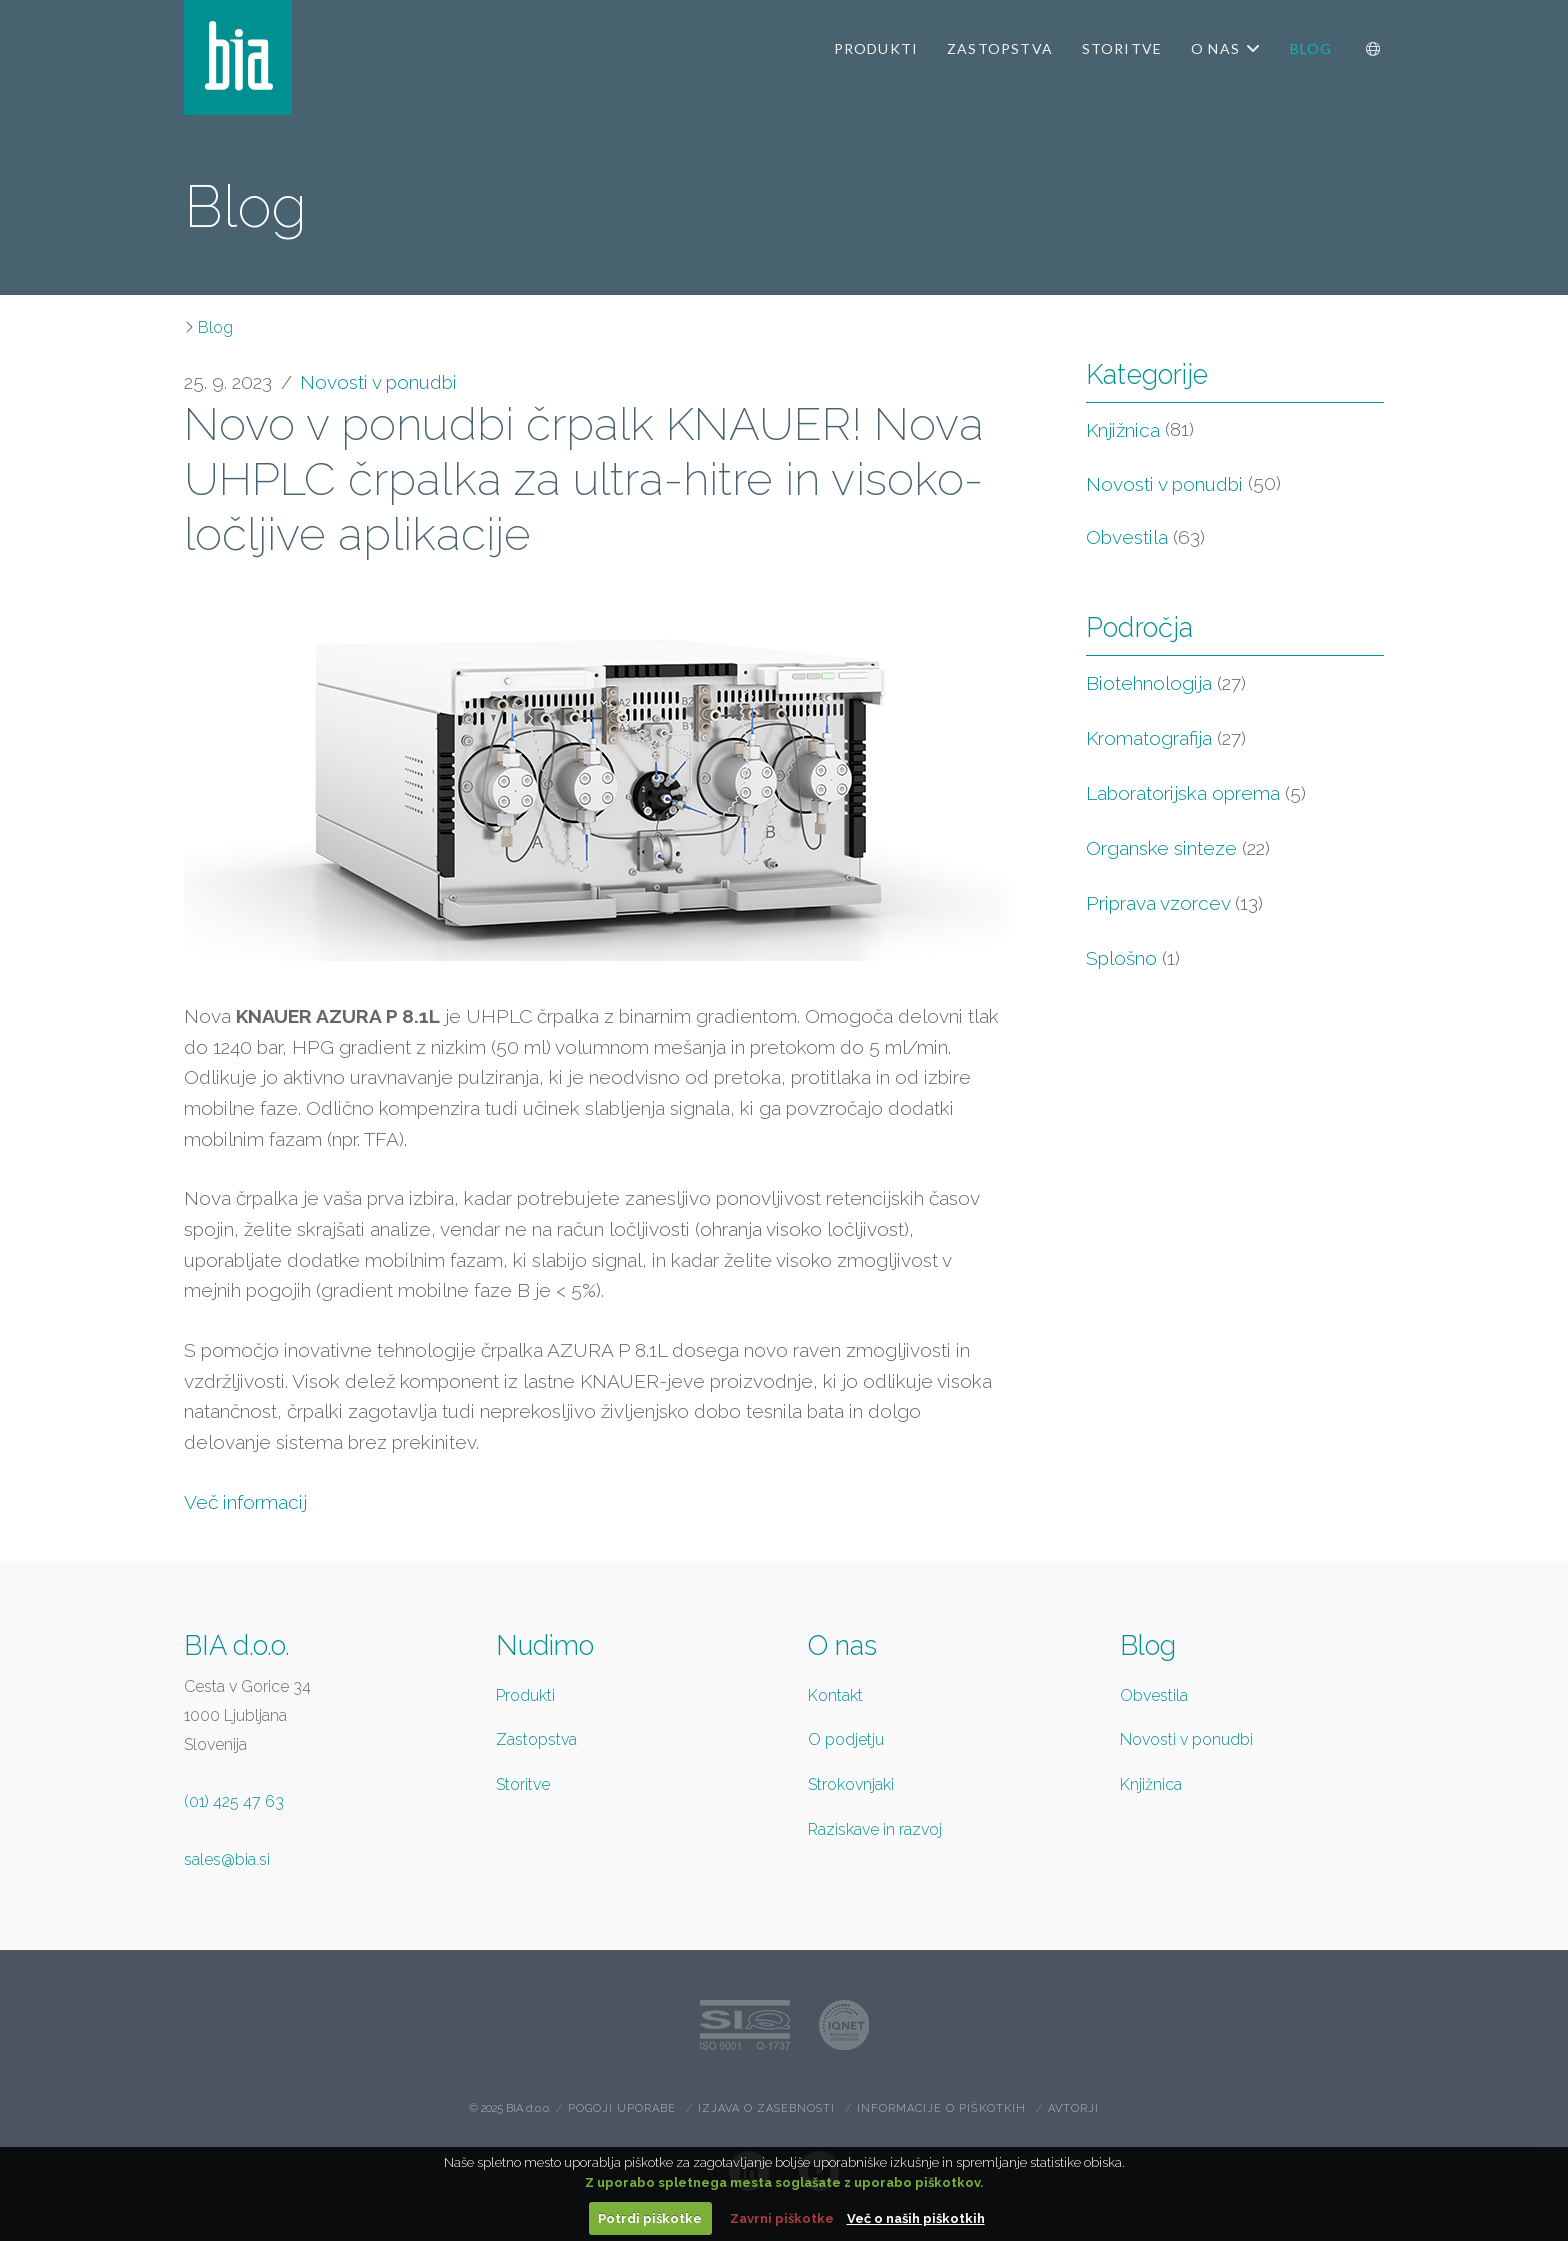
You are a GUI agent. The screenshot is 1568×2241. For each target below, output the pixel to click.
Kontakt (835, 1695)
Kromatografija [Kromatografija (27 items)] (1166, 738)
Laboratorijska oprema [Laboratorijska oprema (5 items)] (1196, 793)
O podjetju (846, 1739)
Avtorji (1073, 2108)
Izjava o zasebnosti (766, 2108)
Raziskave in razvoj (875, 1829)
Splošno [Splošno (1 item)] (1133, 958)
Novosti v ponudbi (378, 382)
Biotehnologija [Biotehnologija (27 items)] (1166, 683)
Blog (215, 327)
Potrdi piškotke (650, 2218)
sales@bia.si (227, 1859)
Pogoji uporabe (622, 2108)
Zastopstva (536, 1739)
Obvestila (1127, 537)
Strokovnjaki (851, 1784)
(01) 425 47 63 (234, 1801)
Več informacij (245, 1502)
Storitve (523, 1784)
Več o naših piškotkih (916, 2218)
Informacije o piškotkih (941, 2108)
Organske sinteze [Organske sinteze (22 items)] (1178, 848)
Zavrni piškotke (782, 2218)
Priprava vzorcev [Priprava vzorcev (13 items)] (1174, 903)
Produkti (525, 1695)
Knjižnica (1123, 430)
